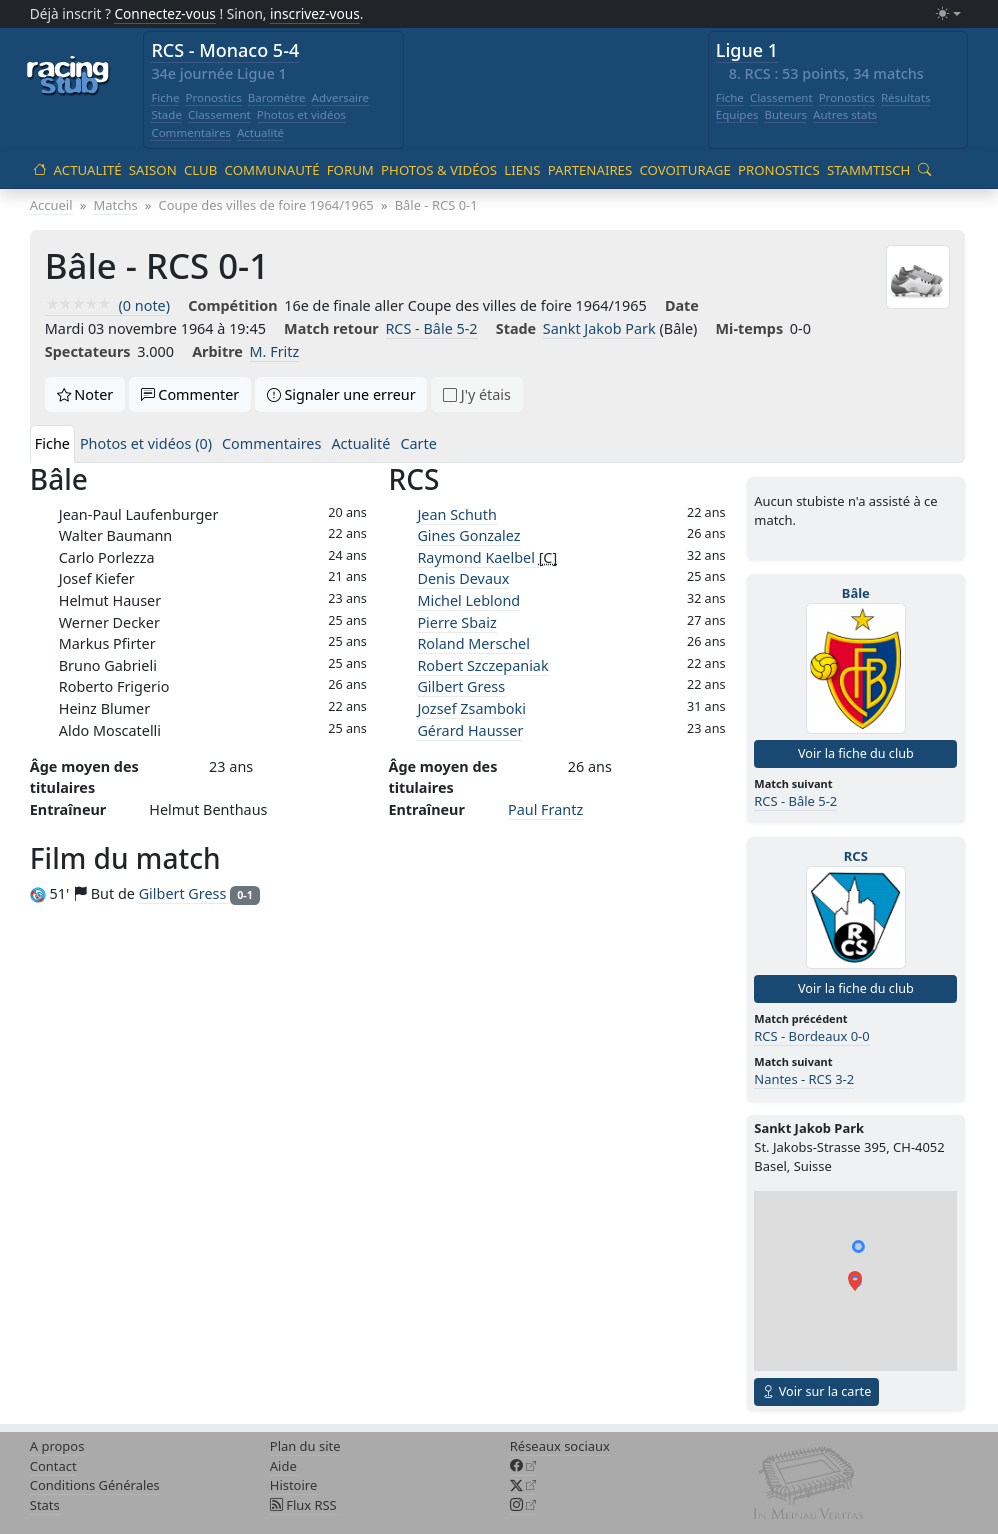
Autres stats (845, 114)
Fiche (165, 97)
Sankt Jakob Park (599, 328)
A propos (57, 1446)
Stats (45, 1505)
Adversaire (341, 97)
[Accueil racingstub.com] (68, 77)
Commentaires (191, 132)
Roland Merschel (473, 643)
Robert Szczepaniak (482, 665)
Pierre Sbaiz (456, 622)
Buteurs (785, 114)
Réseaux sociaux (560, 1446)
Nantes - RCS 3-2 (804, 1079)
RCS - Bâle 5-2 (431, 328)
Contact (53, 1466)
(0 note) (107, 305)
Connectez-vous (165, 13)
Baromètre (277, 97)
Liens (522, 170)
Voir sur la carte (816, 1391)
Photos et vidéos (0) (146, 443)
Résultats (906, 97)
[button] (855, 1281)
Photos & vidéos (439, 170)
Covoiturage (684, 170)
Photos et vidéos (301, 114)
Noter (85, 394)
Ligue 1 (747, 50)
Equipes (737, 114)
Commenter (190, 394)
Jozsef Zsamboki (471, 708)
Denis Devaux (463, 578)
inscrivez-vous (315, 13)
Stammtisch (868, 170)
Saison (153, 170)
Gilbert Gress (461, 686)
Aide (283, 1466)
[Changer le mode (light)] (948, 14)
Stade (166, 114)
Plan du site (305, 1446)
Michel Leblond (468, 600)
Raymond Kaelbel (477, 557)
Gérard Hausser (470, 730)
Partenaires (590, 170)
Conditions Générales (95, 1485)
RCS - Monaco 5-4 (225, 50)
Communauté (272, 170)
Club (200, 170)
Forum (350, 170)
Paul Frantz (545, 809)
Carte (418, 443)
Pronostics (213, 97)
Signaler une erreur (341, 394)
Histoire (293, 1485)
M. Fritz (275, 351)
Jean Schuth (456, 514)
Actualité (260, 132)
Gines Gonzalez (468, 535)
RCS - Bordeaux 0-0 (811, 1036)
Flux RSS (303, 1505)
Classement (219, 114)
